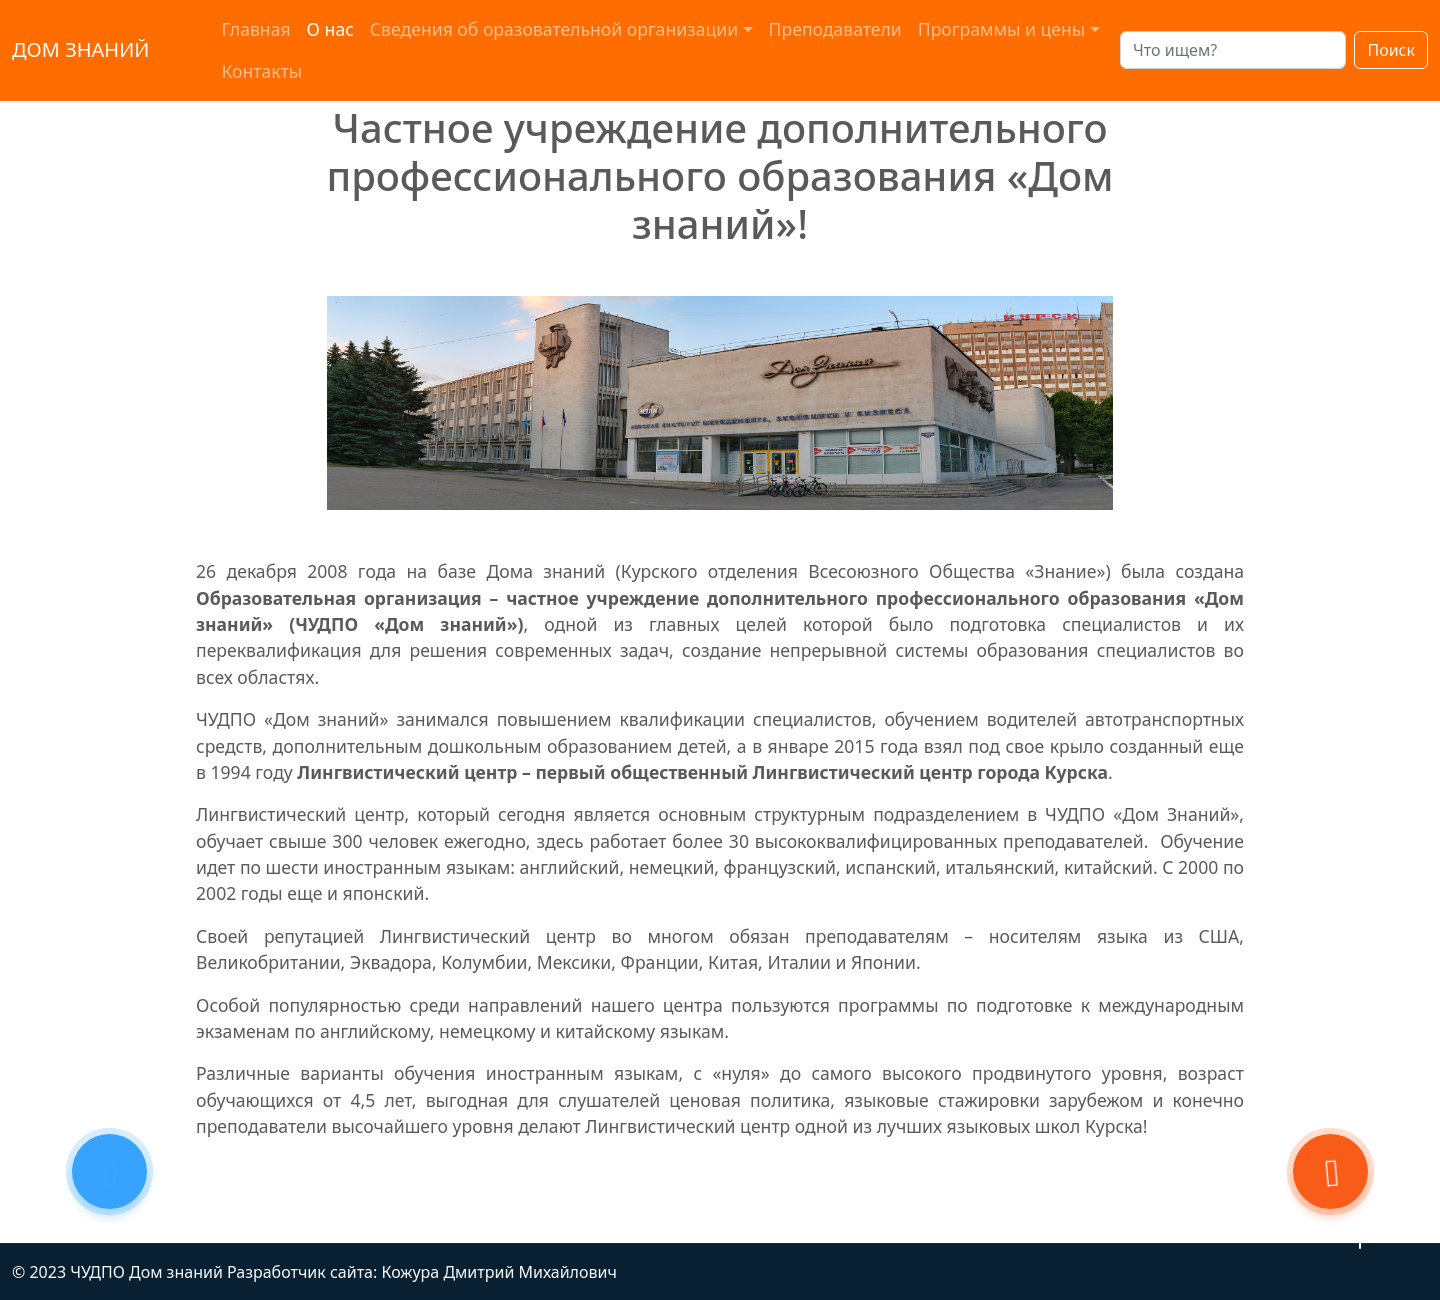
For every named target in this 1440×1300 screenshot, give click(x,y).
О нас (330, 29)
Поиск (1391, 50)
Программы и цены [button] (1001, 29)
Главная (255, 29)
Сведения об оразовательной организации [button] (554, 29)
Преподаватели (835, 29)
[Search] (1233, 50)
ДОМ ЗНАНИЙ (80, 49)
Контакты (261, 71)
